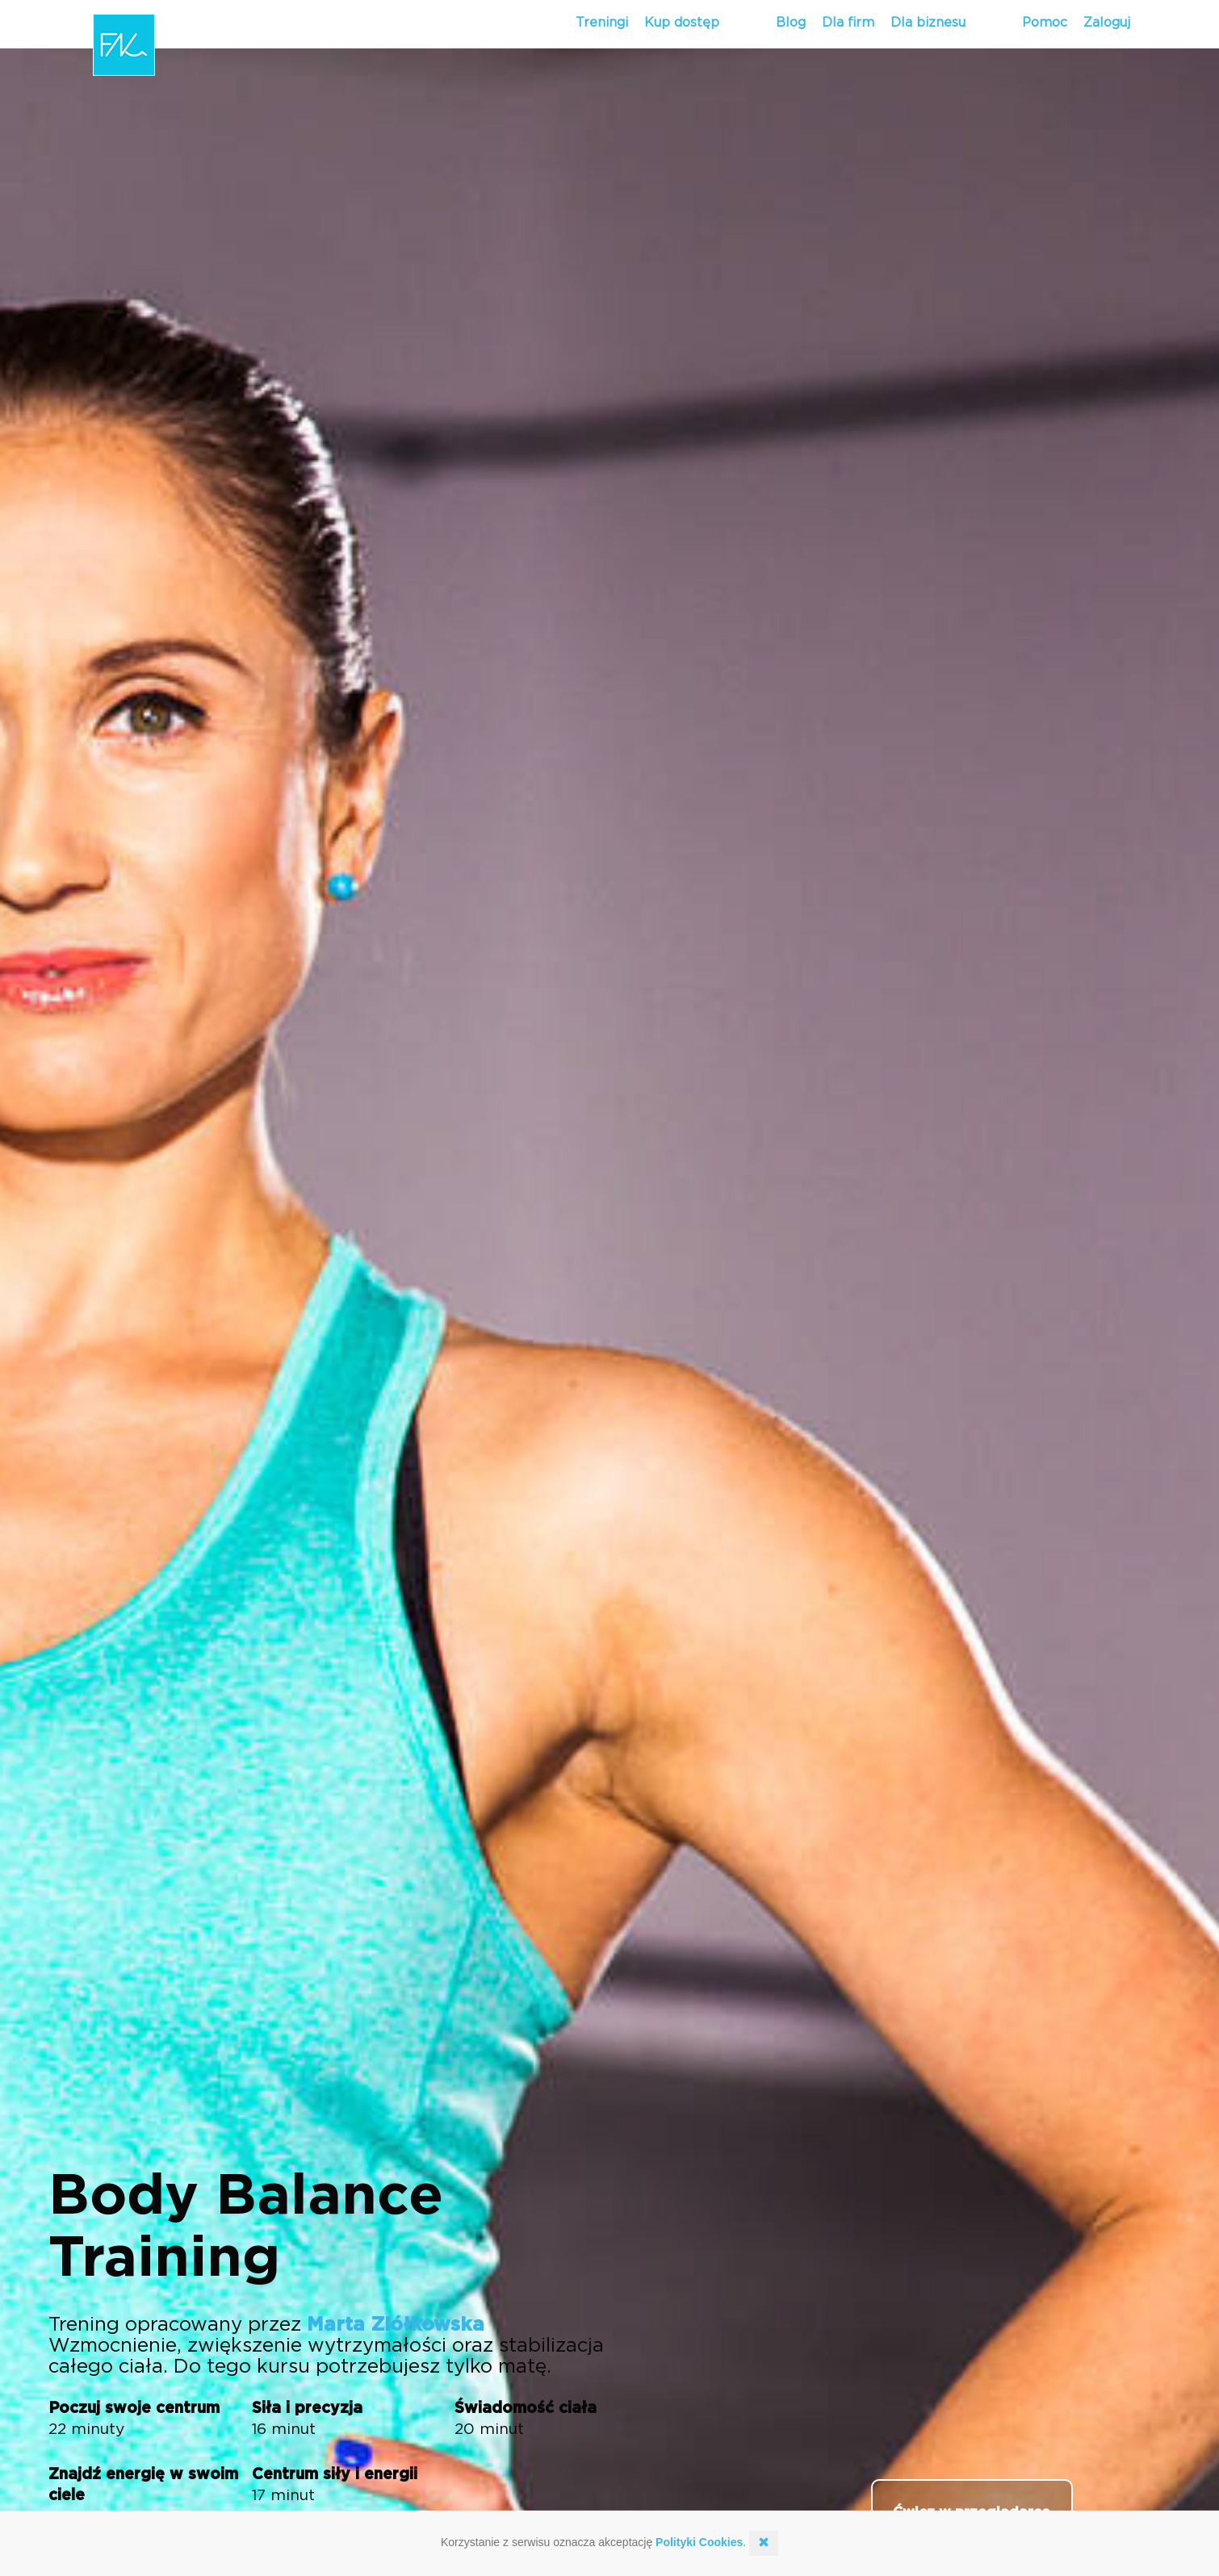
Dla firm (848, 22)
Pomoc (1044, 22)
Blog (791, 22)
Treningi (602, 22)
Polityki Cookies (699, 2542)
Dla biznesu (928, 22)
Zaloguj (1106, 22)
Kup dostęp (681, 22)
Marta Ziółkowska (395, 2325)
